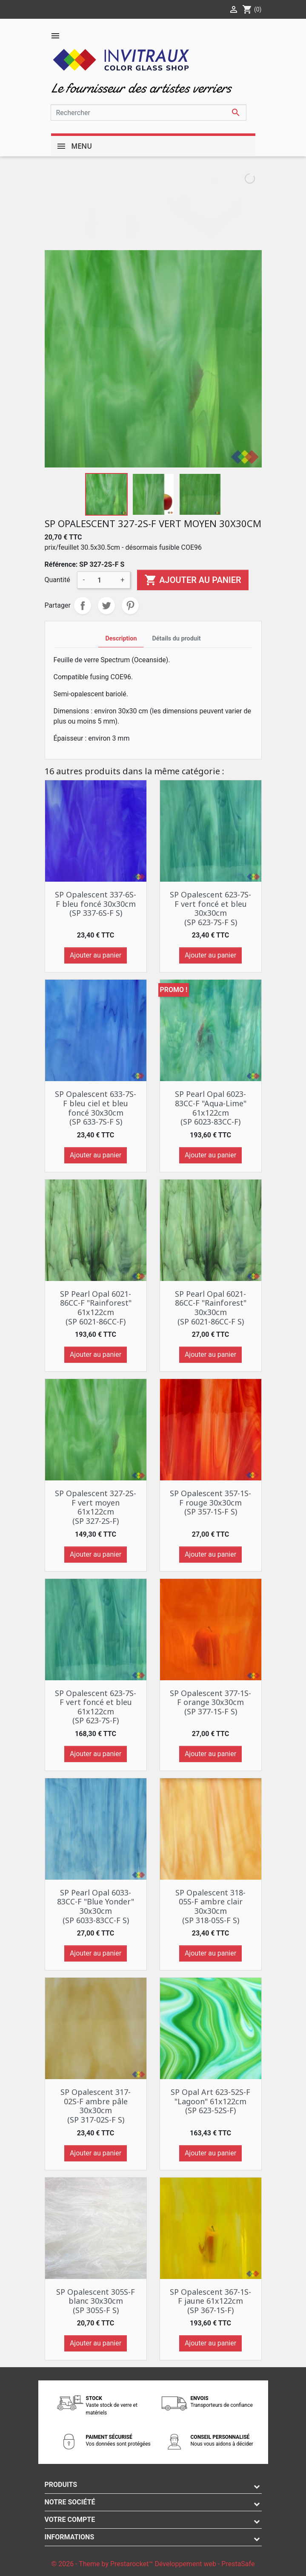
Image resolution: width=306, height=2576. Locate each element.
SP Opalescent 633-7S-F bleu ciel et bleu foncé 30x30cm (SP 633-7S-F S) (95, 1108)
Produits (61, 2485)
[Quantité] (102, 580)
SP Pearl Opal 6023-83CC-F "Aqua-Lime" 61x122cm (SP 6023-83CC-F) (210, 1108)
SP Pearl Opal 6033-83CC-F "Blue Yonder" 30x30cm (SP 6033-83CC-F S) (95, 1906)
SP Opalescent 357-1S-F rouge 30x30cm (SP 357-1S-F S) (210, 1502)
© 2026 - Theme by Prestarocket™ (103, 2564)
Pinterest (130, 605)
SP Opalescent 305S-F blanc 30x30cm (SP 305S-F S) (95, 2301)
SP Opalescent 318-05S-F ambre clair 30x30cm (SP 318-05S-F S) (210, 1906)
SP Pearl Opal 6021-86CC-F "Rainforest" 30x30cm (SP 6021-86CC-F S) (210, 1308)
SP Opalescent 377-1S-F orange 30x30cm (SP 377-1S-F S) (210, 1702)
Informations (69, 2537)
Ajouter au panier (192, 580)
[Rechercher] (148, 112)
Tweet (106, 605)
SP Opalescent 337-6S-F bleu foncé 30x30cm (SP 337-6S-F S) (95, 903)
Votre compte (70, 2519)
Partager (82, 605)
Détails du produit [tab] (176, 638)
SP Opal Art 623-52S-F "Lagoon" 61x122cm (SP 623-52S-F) (210, 2101)
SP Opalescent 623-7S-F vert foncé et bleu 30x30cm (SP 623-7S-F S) (210, 908)
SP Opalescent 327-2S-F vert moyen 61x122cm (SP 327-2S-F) (95, 1507)
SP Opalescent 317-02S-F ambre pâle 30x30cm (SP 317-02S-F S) (95, 2106)
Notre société (70, 2502)
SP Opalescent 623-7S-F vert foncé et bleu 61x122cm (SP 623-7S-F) (95, 1707)
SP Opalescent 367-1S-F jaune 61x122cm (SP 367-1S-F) (210, 2301)
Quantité (57, 580)
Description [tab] (121, 638)
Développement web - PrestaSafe (204, 2564)
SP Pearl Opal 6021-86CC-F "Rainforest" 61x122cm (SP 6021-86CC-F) (96, 1308)
